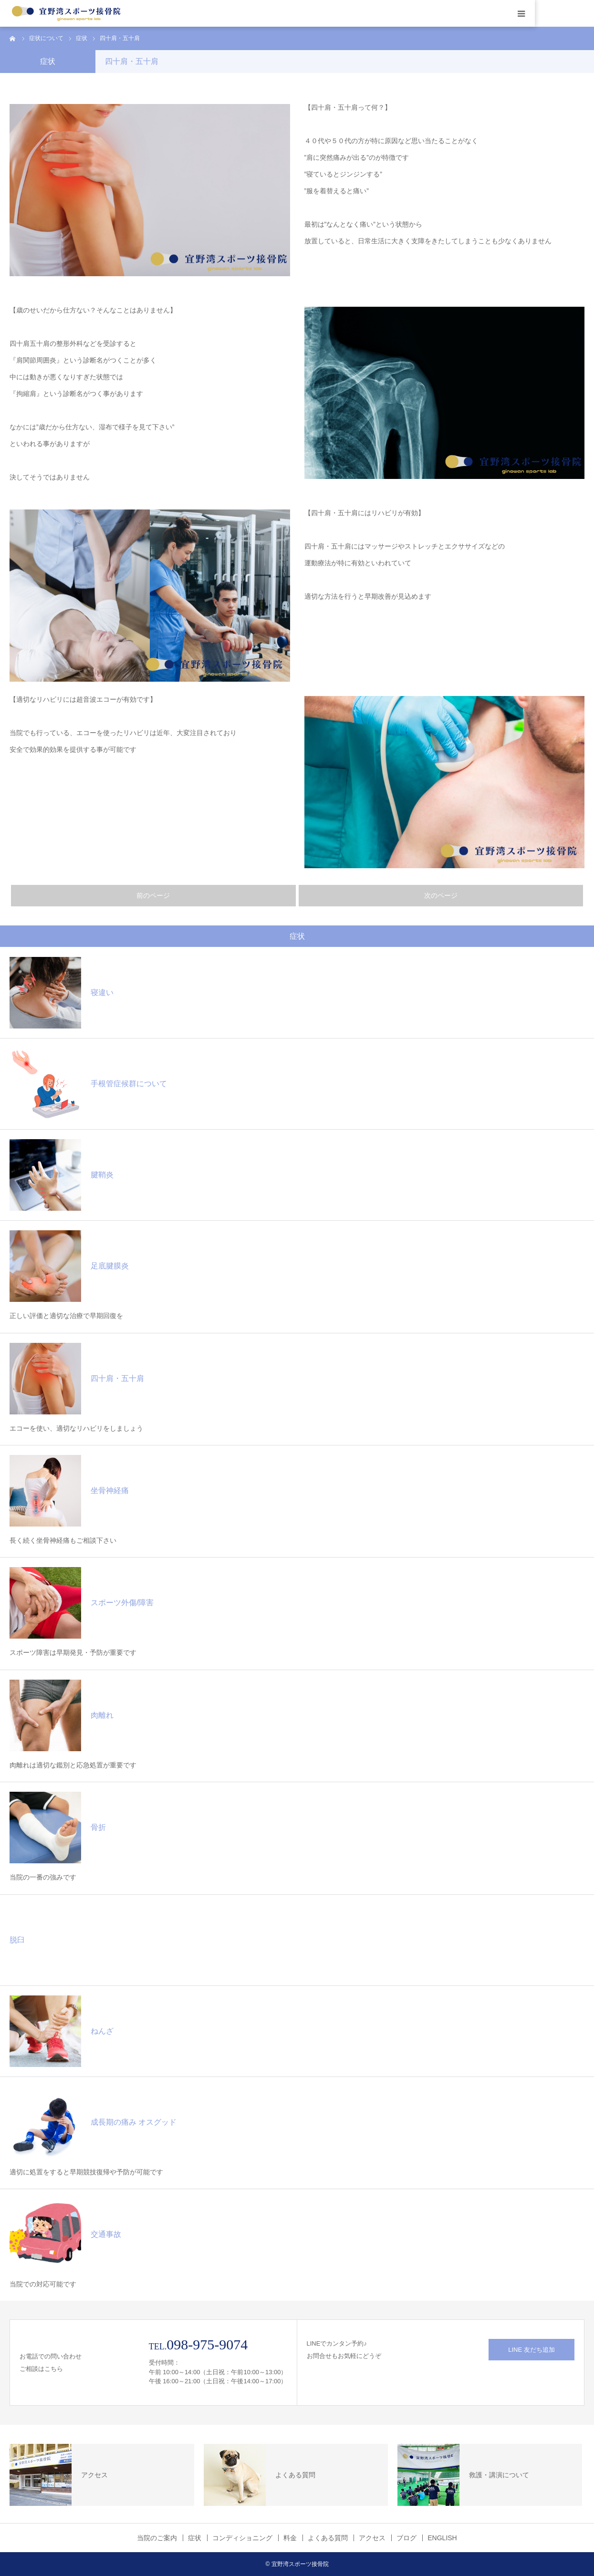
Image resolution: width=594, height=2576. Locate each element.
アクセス (372, 2537)
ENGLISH (442, 2537)
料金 (290, 2537)
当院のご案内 (157, 2537)
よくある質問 (328, 2537)
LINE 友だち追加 (531, 2349)
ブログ (406, 2537)
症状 (194, 2537)
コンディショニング (242, 2537)
